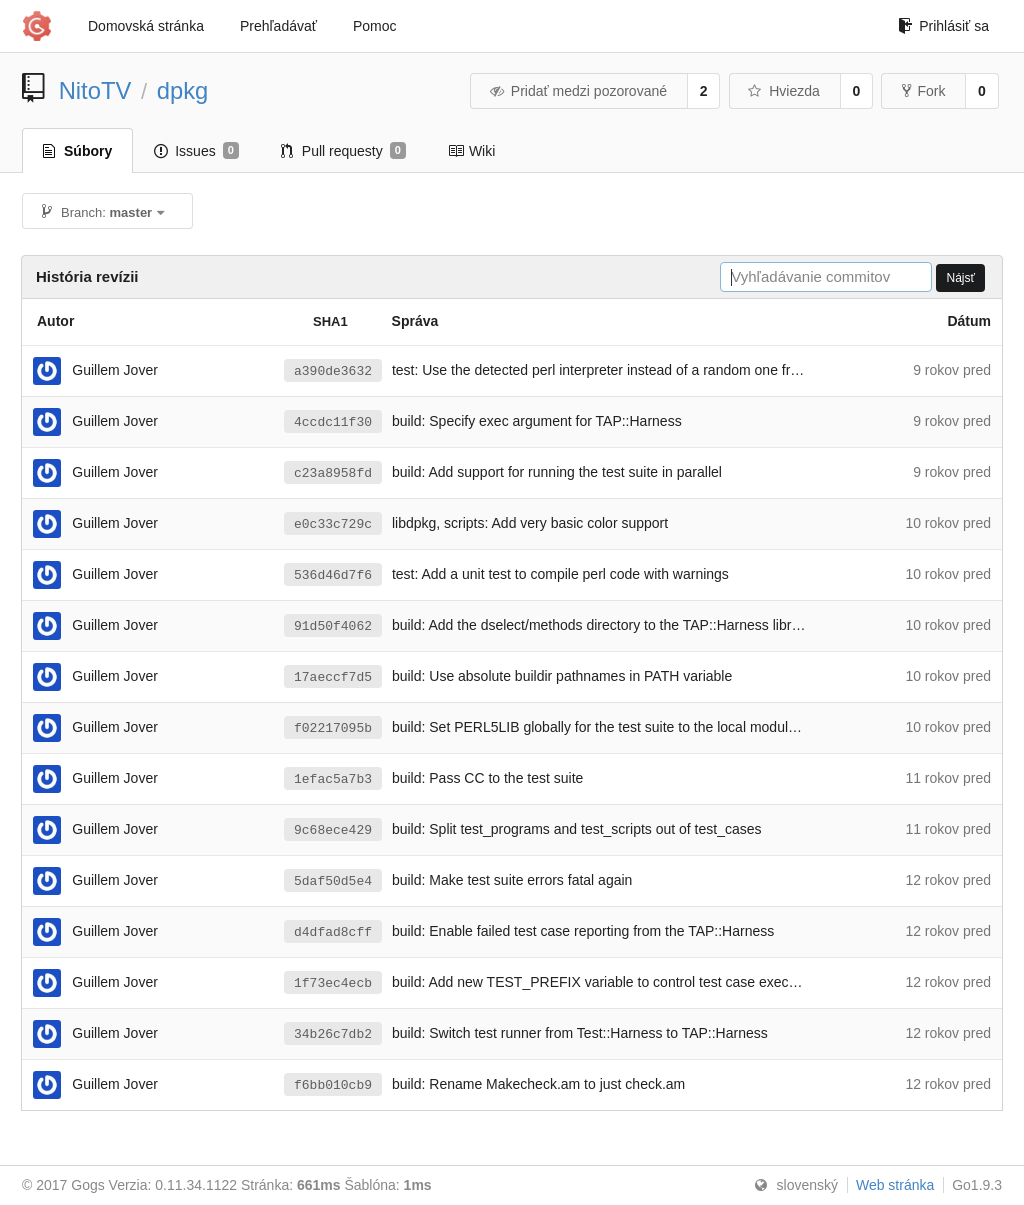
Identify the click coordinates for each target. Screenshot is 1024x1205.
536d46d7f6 (333, 575)
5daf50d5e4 (333, 881)
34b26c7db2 (333, 1034)
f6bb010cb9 (333, 1085)
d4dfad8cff (333, 932)
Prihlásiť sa (943, 26)
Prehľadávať (278, 26)
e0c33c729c (333, 524)
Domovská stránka (146, 26)
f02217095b (333, 728)
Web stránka (895, 1185)
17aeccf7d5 (333, 677)
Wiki (471, 151)
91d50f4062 (333, 626)
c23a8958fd (333, 473)
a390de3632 (333, 371)
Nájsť (960, 278)
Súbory (77, 151)
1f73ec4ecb (333, 983)
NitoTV (95, 90)
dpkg (183, 90)
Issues (196, 151)
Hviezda (783, 91)
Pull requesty (343, 151)
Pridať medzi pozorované (577, 91)
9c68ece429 (333, 830)
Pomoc (375, 26)
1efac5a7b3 (333, 779)
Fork (923, 91)
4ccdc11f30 (333, 422)
